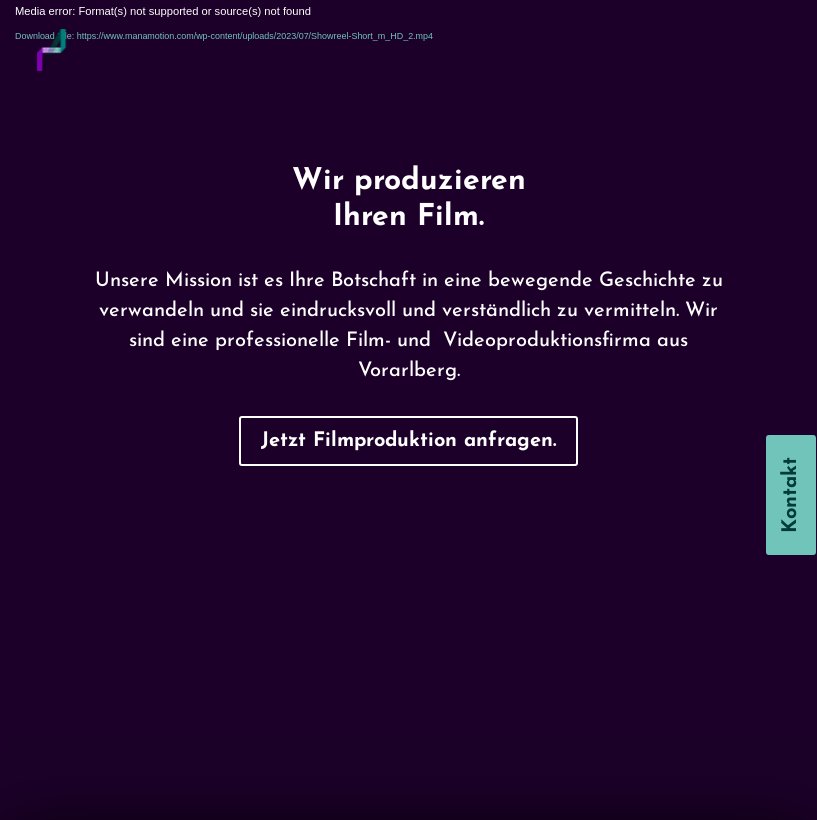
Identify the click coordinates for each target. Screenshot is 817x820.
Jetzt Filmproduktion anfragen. (408, 441)
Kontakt (791, 495)
